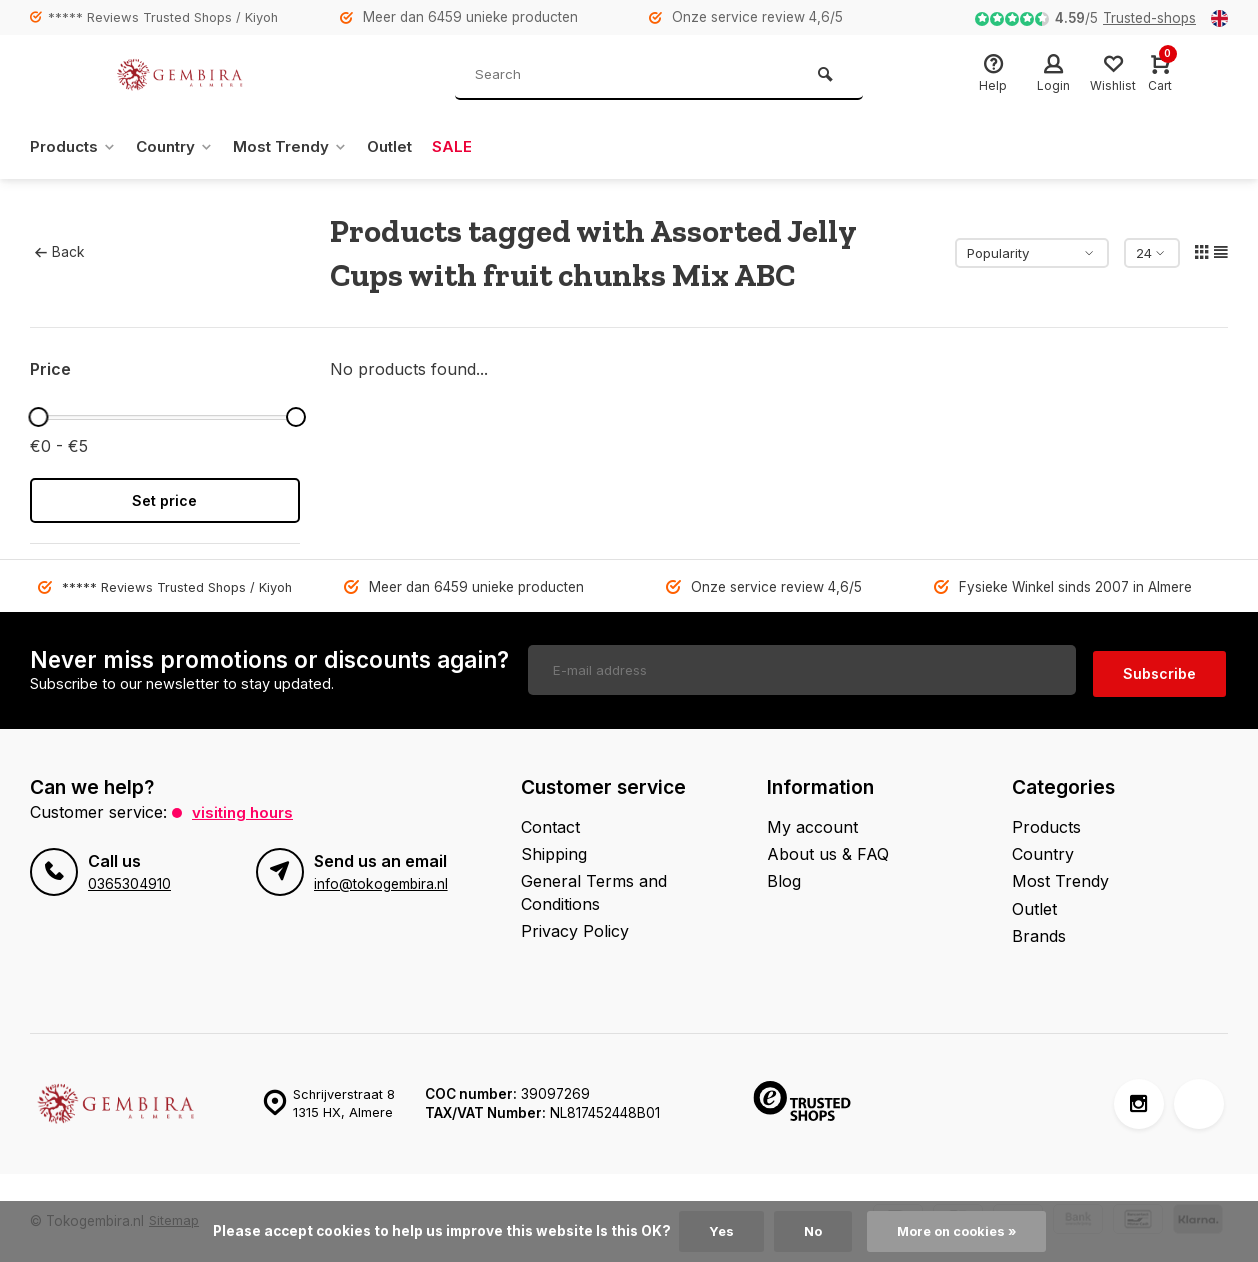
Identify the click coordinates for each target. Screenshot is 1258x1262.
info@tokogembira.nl (380, 877)
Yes (716, 1231)
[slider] (38, 417)
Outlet (406, 147)
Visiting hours (245, 805)
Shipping (554, 847)
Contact (550, 820)
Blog (784, 875)
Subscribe (1159, 667)
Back (59, 252)
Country (182, 147)
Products (75, 147)
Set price (164, 500)
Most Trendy (303, 147)
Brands (1039, 930)
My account (812, 820)
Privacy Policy (575, 925)
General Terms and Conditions (594, 886)
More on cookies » (958, 1231)
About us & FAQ (828, 847)
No (809, 1231)
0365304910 (129, 877)
